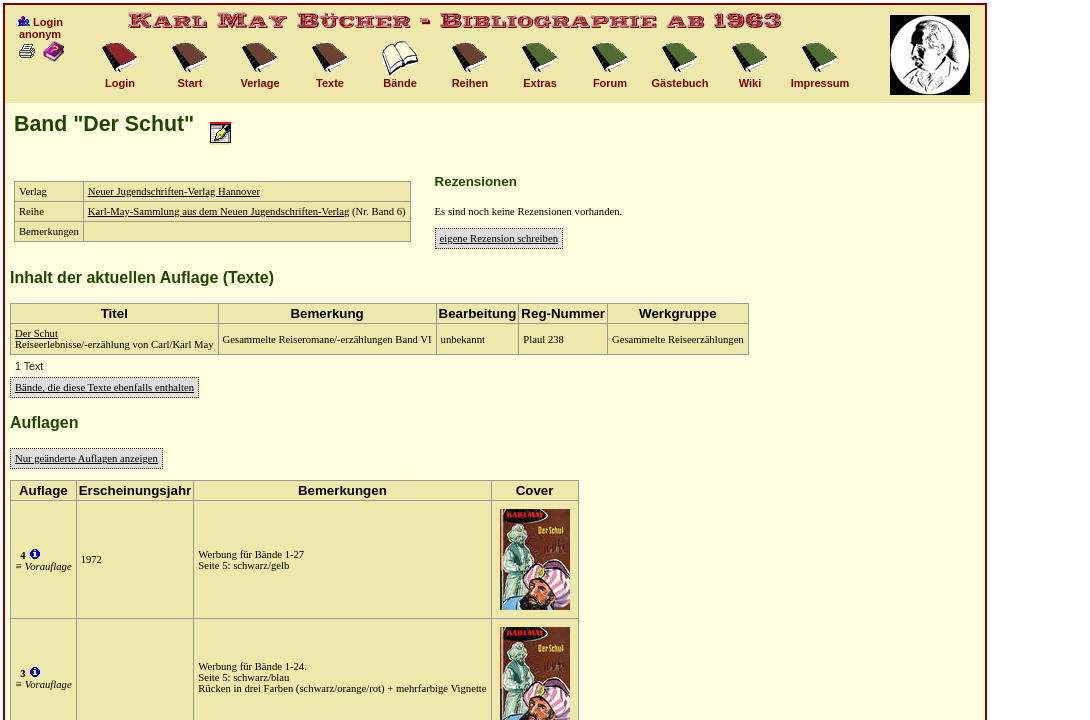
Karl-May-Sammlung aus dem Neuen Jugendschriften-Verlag (219, 211)
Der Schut (36, 333)
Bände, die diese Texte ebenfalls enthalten (104, 387)
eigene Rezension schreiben (499, 238)
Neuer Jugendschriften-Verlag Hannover (174, 191)
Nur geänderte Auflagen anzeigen (86, 458)
